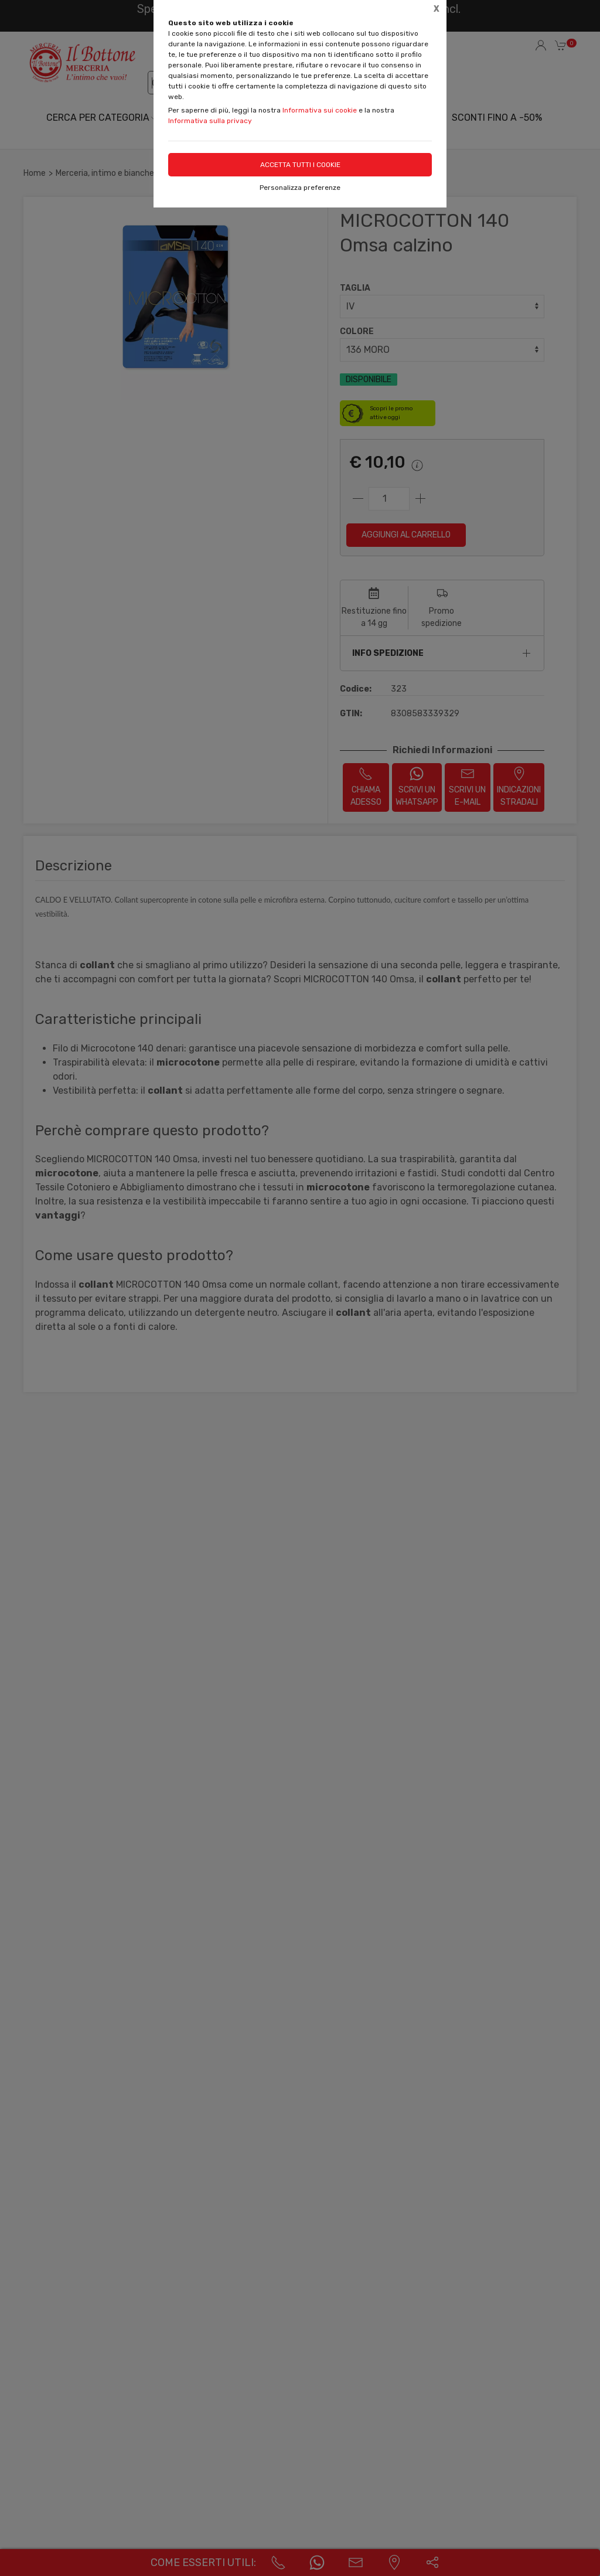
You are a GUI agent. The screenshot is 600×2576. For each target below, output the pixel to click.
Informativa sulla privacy (210, 121)
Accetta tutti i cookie (300, 165)
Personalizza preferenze (300, 187)
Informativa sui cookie (319, 110)
